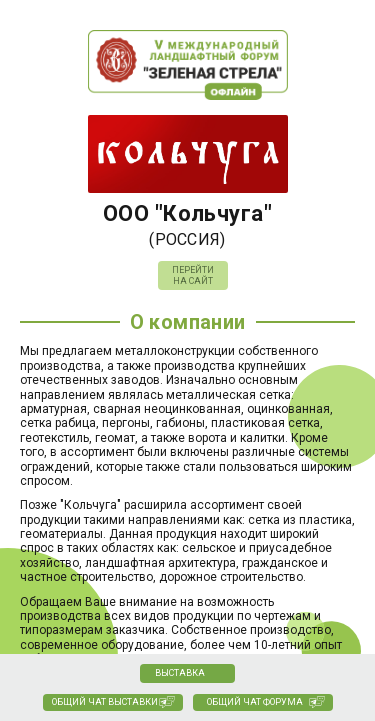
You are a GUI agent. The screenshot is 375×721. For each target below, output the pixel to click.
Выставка (180, 673)
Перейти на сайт (193, 275)
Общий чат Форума (255, 702)
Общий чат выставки (105, 702)
